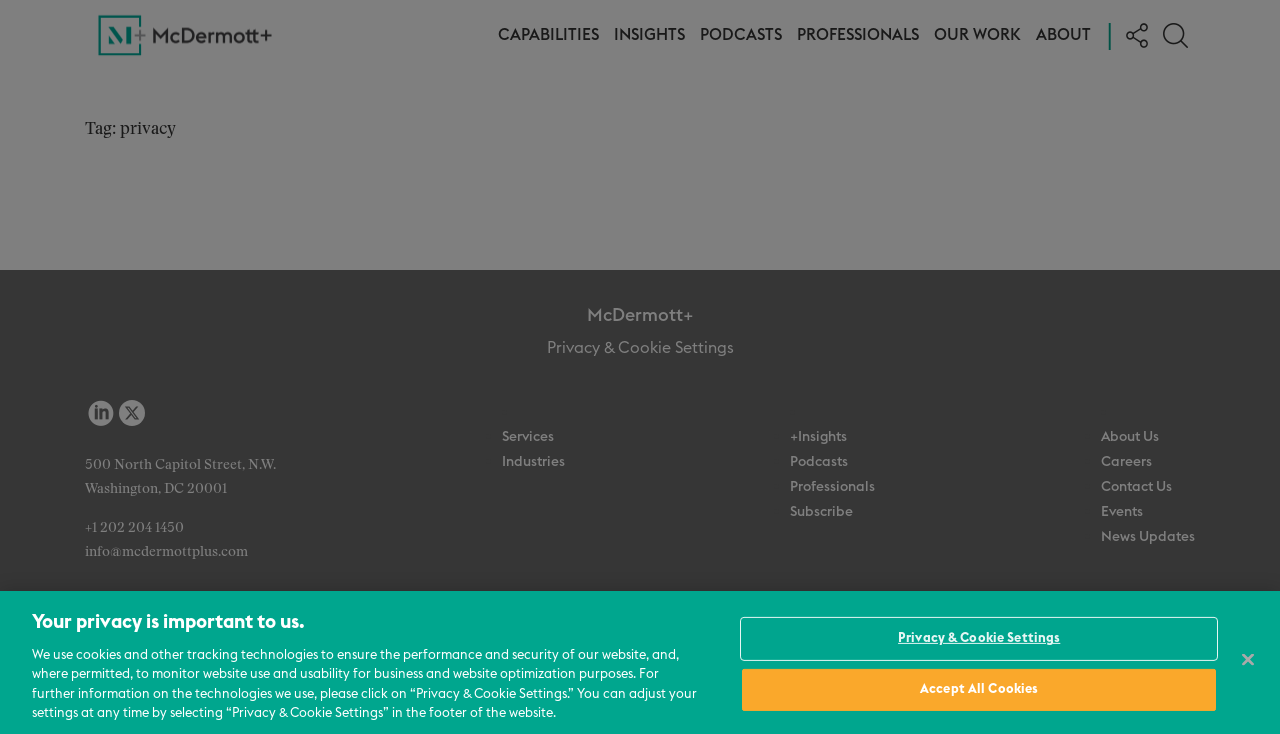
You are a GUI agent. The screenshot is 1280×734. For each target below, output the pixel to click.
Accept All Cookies (979, 689)
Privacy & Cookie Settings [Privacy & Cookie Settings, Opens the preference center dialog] (979, 638)
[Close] (1248, 660)
